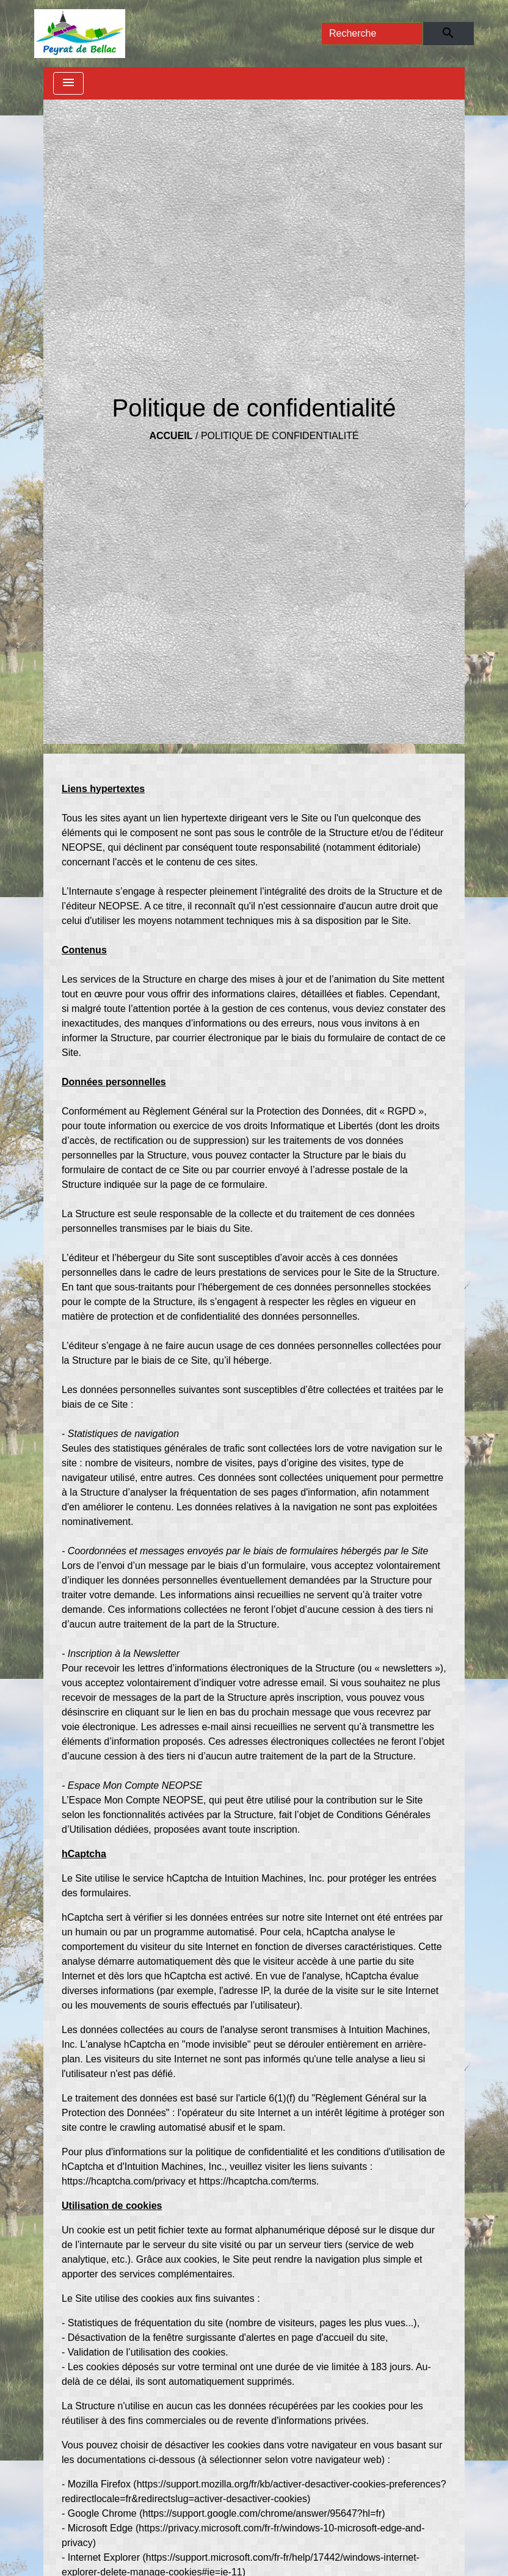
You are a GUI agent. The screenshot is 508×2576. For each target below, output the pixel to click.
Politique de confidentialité (280, 436)
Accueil (170, 436)
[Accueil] (79, 33)
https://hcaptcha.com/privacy (124, 2181)
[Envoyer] (448, 33)
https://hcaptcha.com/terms (257, 2181)
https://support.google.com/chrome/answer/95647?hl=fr (262, 2513)
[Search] (372, 33)
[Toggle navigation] (68, 83)
